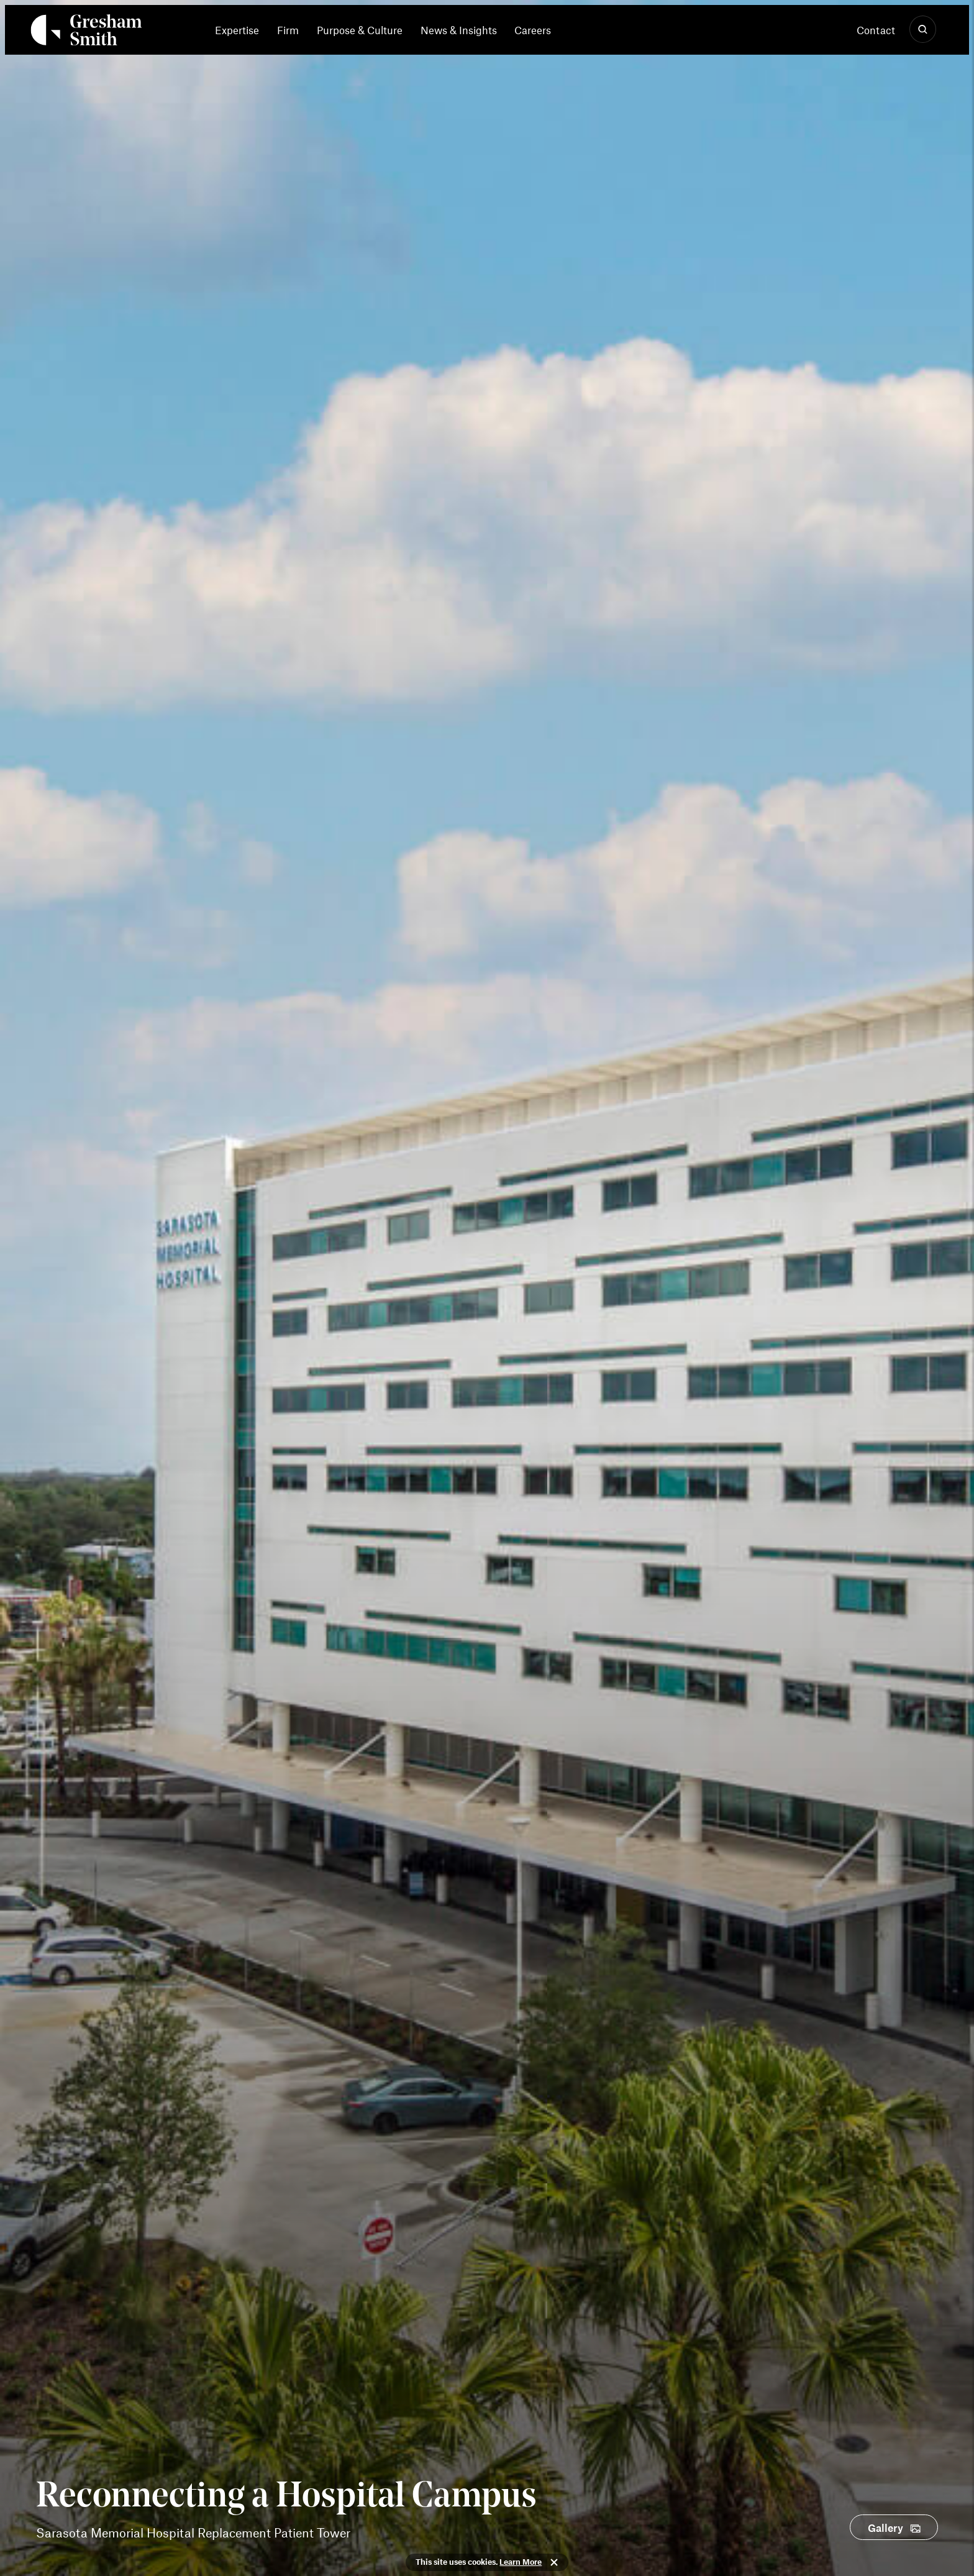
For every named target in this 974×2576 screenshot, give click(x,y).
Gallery (885, 2527)
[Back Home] (86, 32)
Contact (876, 30)
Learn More (520, 2562)
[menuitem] (241, 30)
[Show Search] (923, 30)
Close (554, 2562)
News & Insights (459, 30)
